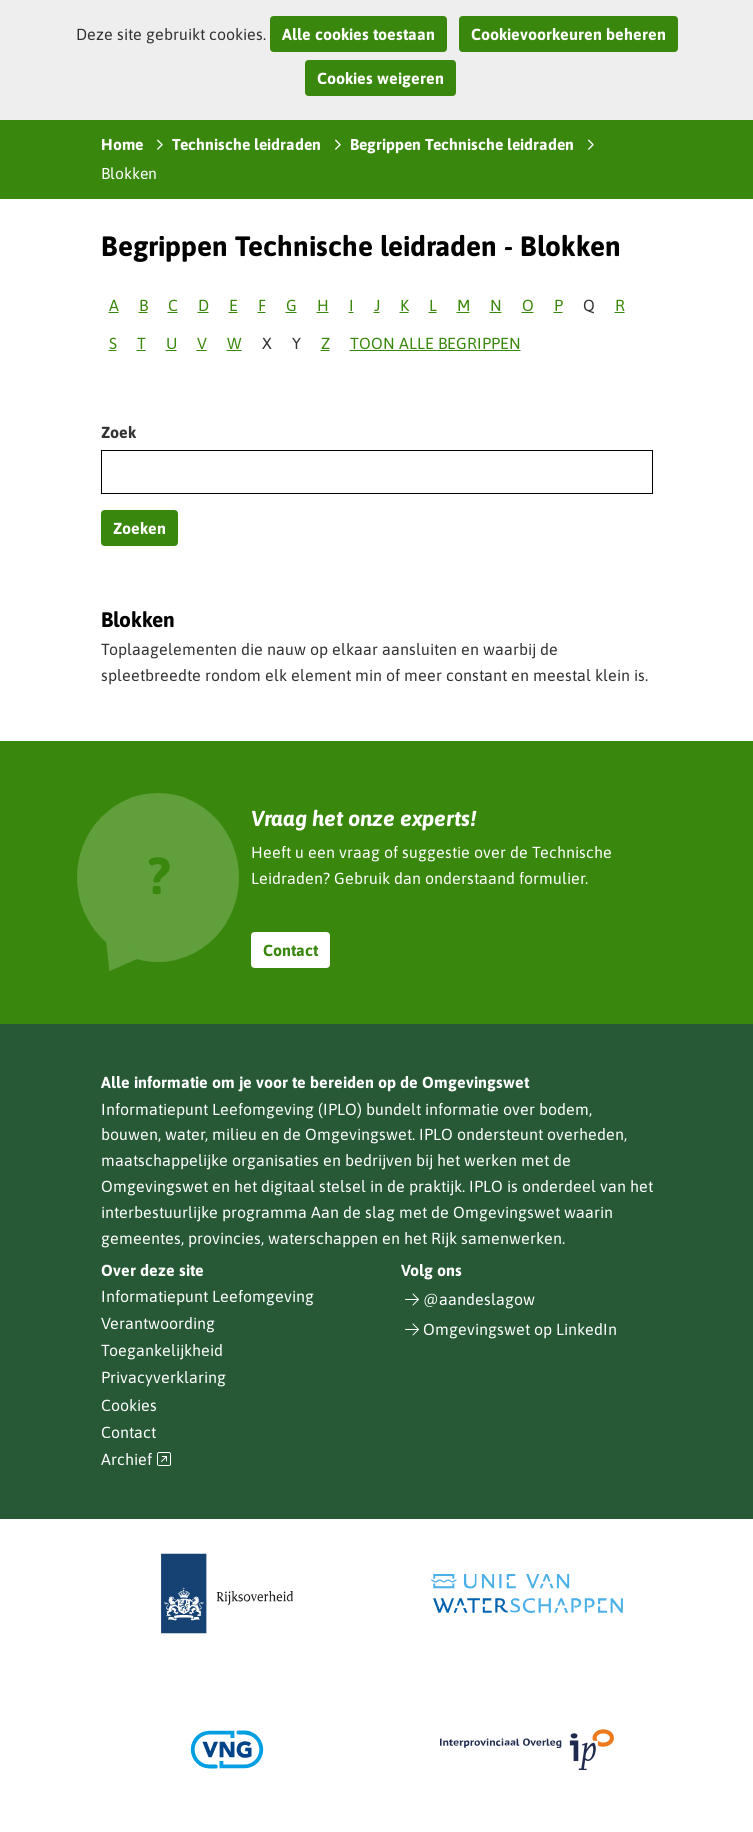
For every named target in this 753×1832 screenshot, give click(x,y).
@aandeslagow (479, 1299)
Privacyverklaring (163, 1377)
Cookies (129, 1405)
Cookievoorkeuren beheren (568, 34)
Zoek (118, 432)
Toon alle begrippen (435, 343)
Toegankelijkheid (162, 1350)
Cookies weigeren (380, 78)
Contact (290, 950)
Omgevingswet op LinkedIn (520, 1329)
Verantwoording (158, 1323)
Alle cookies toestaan (358, 34)
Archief (137, 1459)
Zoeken (139, 528)
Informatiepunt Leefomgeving (207, 1296)
